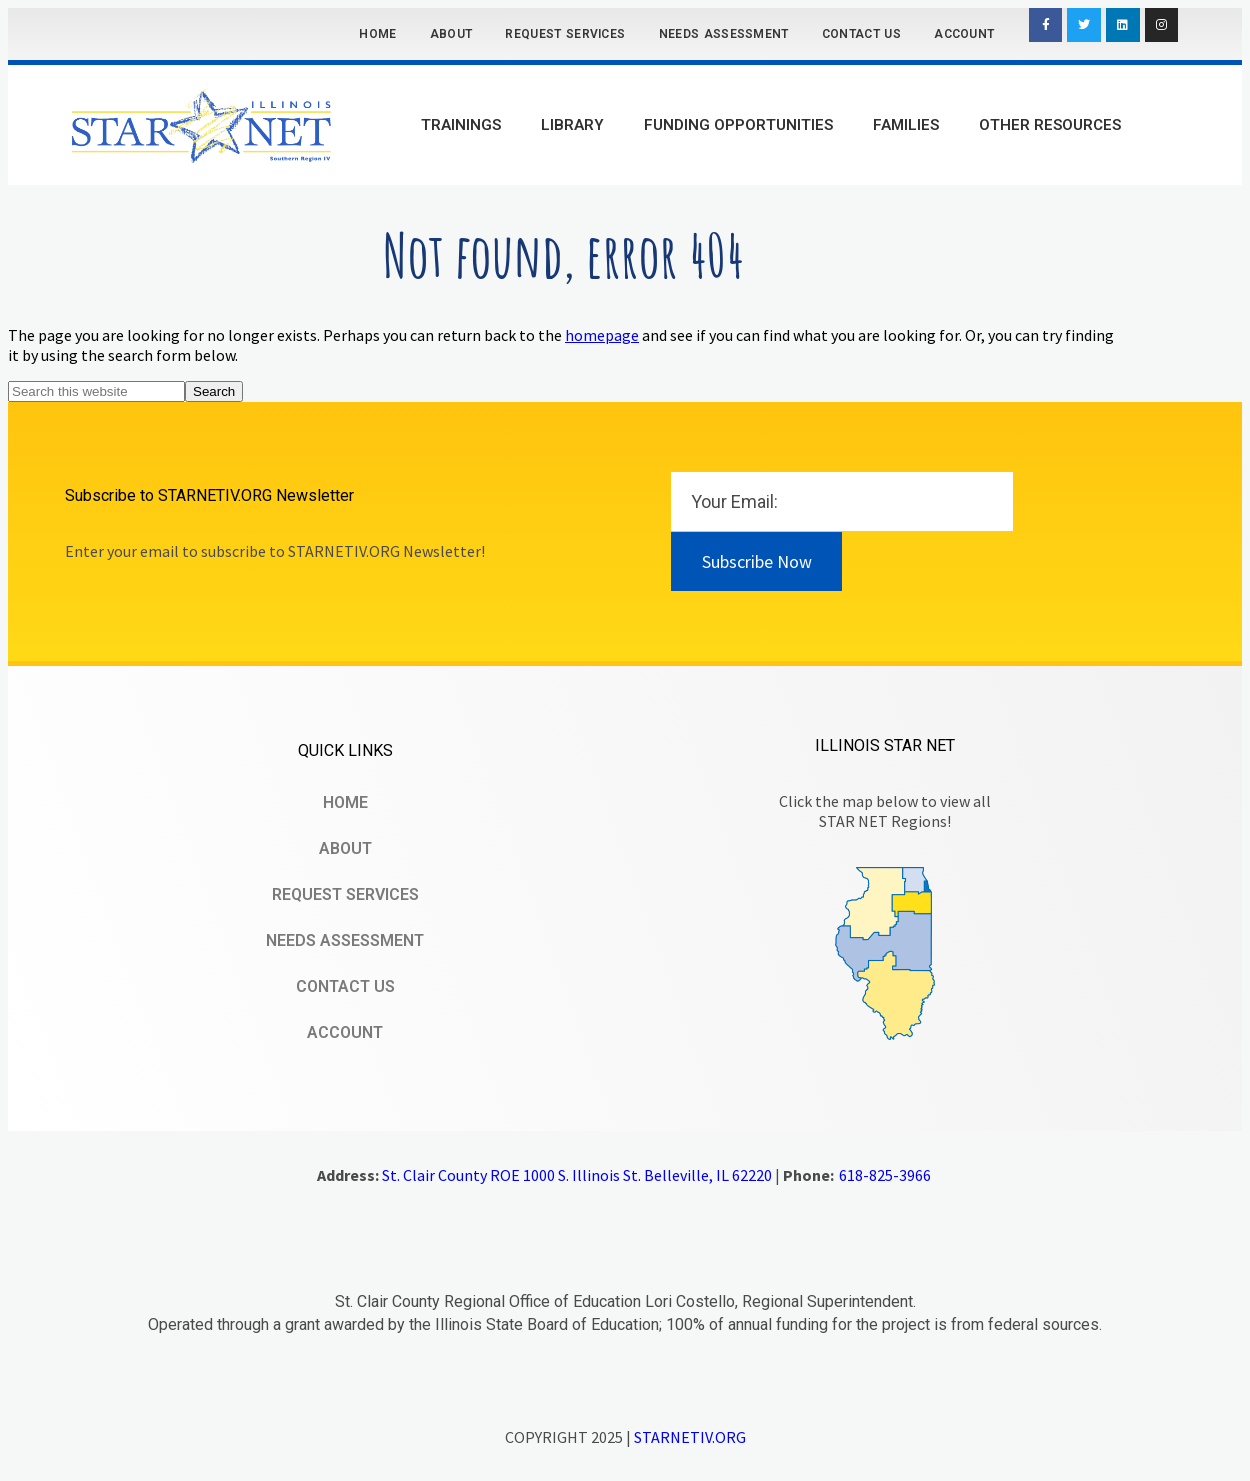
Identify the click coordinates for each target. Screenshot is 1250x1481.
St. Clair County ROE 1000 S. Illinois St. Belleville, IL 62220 (577, 1175)
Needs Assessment (724, 34)
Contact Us (861, 34)
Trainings (461, 125)
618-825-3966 (885, 1175)
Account (964, 34)
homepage (602, 335)
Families (906, 125)
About (451, 34)
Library (572, 125)
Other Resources (1050, 125)
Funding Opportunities (738, 125)
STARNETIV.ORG (690, 1437)
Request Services (565, 34)
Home (377, 34)
